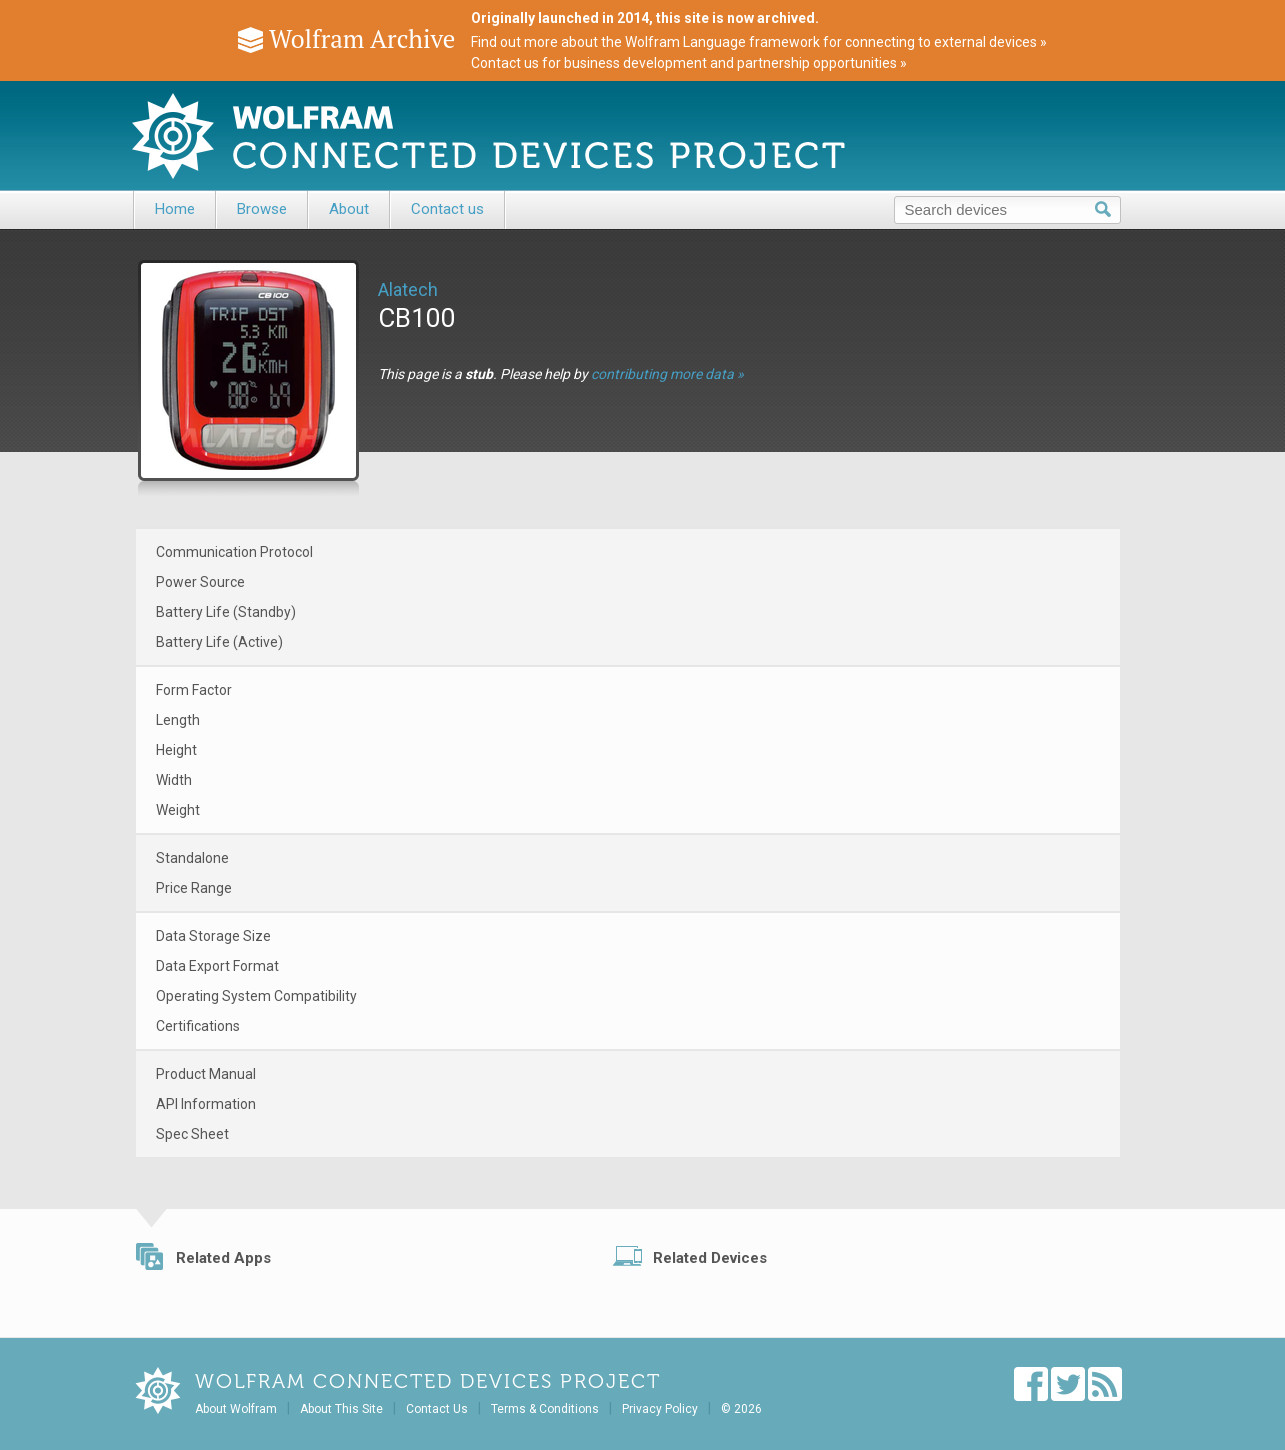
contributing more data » (667, 374)
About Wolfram (236, 1409)
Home (175, 209)
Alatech (408, 289)
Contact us (447, 209)
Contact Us (437, 1409)
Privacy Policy (660, 1409)
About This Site (341, 1409)
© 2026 (741, 1409)
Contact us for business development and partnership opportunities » (689, 63)
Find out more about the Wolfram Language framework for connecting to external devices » (759, 42)
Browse (262, 209)
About (349, 209)
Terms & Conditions (545, 1409)
